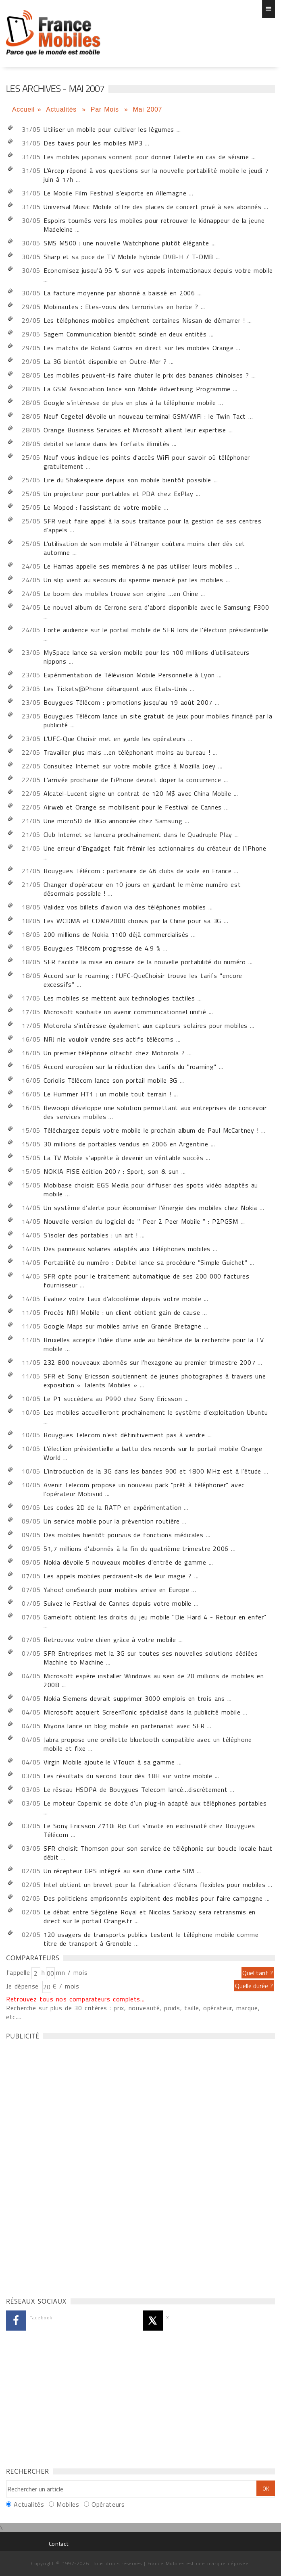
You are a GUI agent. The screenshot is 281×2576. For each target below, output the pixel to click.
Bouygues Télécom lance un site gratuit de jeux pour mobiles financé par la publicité (158, 720)
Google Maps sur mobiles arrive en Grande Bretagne (123, 1326)
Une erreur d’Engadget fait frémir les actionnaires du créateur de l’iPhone (155, 848)
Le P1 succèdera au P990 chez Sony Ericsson (113, 1398)
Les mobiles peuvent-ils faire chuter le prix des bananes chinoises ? (146, 375)
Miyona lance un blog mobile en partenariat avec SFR (124, 1726)
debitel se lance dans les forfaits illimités (107, 443)
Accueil (23, 109)
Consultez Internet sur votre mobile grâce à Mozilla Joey (130, 766)
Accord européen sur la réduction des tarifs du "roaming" (130, 1066)
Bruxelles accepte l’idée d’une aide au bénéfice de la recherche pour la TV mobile (154, 1344)
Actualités (62, 109)
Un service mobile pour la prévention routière (111, 1521)
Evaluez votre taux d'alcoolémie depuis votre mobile (122, 1299)
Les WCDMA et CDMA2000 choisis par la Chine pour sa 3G (132, 921)
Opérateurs (108, 2504)
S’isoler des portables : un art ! (91, 1235)
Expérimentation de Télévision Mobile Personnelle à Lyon (129, 675)
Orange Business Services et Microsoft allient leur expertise (135, 430)
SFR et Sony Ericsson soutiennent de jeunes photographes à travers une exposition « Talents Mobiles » (155, 1380)
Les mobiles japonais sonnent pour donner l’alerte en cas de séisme (146, 157)
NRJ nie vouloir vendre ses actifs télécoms (108, 1039)
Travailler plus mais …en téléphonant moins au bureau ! (127, 752)
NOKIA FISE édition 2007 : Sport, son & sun (111, 1171)
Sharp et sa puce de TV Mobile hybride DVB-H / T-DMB (128, 257)
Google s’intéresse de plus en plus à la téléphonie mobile (130, 402)
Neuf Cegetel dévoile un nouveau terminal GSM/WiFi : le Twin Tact (145, 416)
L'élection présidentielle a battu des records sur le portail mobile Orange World (153, 1453)
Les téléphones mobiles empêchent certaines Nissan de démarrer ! (144, 320)
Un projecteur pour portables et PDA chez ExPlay (118, 493)
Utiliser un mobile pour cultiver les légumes (109, 129)
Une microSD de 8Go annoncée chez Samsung (113, 821)
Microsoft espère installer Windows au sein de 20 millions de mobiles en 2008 (154, 1680)
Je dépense (23, 1986)
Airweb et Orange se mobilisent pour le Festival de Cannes (133, 807)
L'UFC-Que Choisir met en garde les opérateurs (114, 738)
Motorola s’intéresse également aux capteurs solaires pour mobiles (146, 1025)
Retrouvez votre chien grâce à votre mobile (110, 1639)
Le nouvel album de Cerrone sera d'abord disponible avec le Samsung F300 (156, 607)
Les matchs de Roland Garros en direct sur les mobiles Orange (138, 348)
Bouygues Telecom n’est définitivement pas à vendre (124, 1435)
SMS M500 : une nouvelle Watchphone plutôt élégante (126, 243)
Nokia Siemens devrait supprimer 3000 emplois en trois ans (134, 1698)
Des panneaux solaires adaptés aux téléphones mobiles (127, 1249)
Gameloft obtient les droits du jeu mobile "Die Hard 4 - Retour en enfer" (155, 1617)
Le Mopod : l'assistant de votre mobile (102, 507)
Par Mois (106, 109)
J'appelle (18, 1972)
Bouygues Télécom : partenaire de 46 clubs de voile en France (137, 871)
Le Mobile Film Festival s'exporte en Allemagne (115, 193)
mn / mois (71, 1972)
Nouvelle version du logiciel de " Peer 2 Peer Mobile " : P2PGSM (141, 1221)
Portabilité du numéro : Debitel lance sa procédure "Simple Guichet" (145, 1262)
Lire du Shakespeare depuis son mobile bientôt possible (127, 480)
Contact (58, 2543)
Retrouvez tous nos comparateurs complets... (75, 1999)
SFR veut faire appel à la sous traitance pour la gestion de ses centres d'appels (152, 525)
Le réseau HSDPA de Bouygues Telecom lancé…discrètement (135, 1789)
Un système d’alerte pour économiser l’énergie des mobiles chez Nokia (150, 1207)
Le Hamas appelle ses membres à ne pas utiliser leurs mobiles (138, 566)
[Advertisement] (66, 2166)
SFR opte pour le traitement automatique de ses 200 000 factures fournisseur (146, 1280)
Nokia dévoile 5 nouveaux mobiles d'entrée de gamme (125, 1562)
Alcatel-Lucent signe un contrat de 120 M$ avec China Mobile (137, 793)
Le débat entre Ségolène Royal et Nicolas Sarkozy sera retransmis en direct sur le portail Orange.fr (150, 1916)
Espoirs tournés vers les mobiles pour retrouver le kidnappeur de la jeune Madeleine (154, 225)
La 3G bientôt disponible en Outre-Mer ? (105, 361)
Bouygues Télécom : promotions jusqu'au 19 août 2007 (128, 702)
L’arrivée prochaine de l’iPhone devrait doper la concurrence (132, 780)
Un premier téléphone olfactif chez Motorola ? (114, 1053)
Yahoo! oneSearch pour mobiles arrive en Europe (116, 1589)
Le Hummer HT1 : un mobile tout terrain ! (107, 1094)
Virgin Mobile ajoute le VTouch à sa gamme (109, 1762)
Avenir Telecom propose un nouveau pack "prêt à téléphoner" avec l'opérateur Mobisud (144, 1489)
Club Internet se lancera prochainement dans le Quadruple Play (138, 834)
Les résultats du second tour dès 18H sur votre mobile (128, 1776)
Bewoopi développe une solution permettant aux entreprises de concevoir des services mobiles (155, 1112)
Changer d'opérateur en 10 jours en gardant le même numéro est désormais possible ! (142, 889)
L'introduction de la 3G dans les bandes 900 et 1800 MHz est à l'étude (152, 1471)
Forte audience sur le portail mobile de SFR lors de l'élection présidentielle (156, 630)
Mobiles (67, 2504)
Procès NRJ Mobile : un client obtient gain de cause (122, 1312)
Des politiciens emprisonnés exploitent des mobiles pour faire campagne (153, 1898)
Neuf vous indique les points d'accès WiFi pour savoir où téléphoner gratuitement (147, 462)
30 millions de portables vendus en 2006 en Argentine (126, 1144)
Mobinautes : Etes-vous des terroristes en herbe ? (121, 306)
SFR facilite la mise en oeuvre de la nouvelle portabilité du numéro (145, 962)
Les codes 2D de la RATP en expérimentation (112, 1507)
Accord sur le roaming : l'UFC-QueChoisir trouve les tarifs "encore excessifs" (143, 980)
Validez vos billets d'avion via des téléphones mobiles (125, 907)
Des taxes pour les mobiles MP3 (93, 143)
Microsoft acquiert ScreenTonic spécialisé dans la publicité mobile (142, 1712)
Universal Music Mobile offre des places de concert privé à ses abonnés (152, 207)
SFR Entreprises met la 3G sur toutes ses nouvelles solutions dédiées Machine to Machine (151, 1657)
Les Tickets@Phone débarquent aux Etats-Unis (115, 688)
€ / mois (65, 1986)
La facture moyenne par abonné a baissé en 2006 (119, 293)
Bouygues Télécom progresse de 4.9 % (102, 948)
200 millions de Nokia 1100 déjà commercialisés (116, 934)
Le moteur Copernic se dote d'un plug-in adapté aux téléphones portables (155, 1803)
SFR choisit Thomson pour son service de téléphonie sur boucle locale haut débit (158, 1852)
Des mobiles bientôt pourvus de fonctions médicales (124, 1535)
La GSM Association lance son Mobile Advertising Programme (137, 389)
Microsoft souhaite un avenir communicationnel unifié (125, 1012)
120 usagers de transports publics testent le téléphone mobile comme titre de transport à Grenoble (151, 1939)
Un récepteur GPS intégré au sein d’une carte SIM (119, 1871)
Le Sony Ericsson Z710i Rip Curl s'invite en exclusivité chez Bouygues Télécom (149, 1830)
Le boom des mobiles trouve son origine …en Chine (121, 593)
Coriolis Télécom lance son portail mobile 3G (110, 1080)
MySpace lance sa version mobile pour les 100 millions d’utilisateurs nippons (147, 657)
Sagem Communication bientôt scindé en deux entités (125, 334)
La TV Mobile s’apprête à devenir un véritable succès (123, 1157)
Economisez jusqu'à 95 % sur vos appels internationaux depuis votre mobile (158, 270)
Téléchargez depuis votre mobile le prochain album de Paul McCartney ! (151, 1130)
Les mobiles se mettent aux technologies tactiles (119, 998)
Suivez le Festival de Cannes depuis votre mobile (117, 1603)
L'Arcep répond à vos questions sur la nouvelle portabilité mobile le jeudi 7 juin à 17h (156, 175)
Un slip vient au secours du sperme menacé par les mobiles (133, 580)
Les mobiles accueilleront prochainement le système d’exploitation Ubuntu (156, 1412)
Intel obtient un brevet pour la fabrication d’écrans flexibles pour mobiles (154, 1884)
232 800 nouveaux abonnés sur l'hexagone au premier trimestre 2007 (149, 1362)
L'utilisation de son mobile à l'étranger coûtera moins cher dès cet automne (144, 548)
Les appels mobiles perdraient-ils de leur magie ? (118, 1576)
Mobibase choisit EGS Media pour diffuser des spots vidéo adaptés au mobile (151, 1189)
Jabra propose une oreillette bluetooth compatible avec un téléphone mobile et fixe (148, 1744)
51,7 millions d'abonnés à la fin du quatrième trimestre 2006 (136, 1548)
